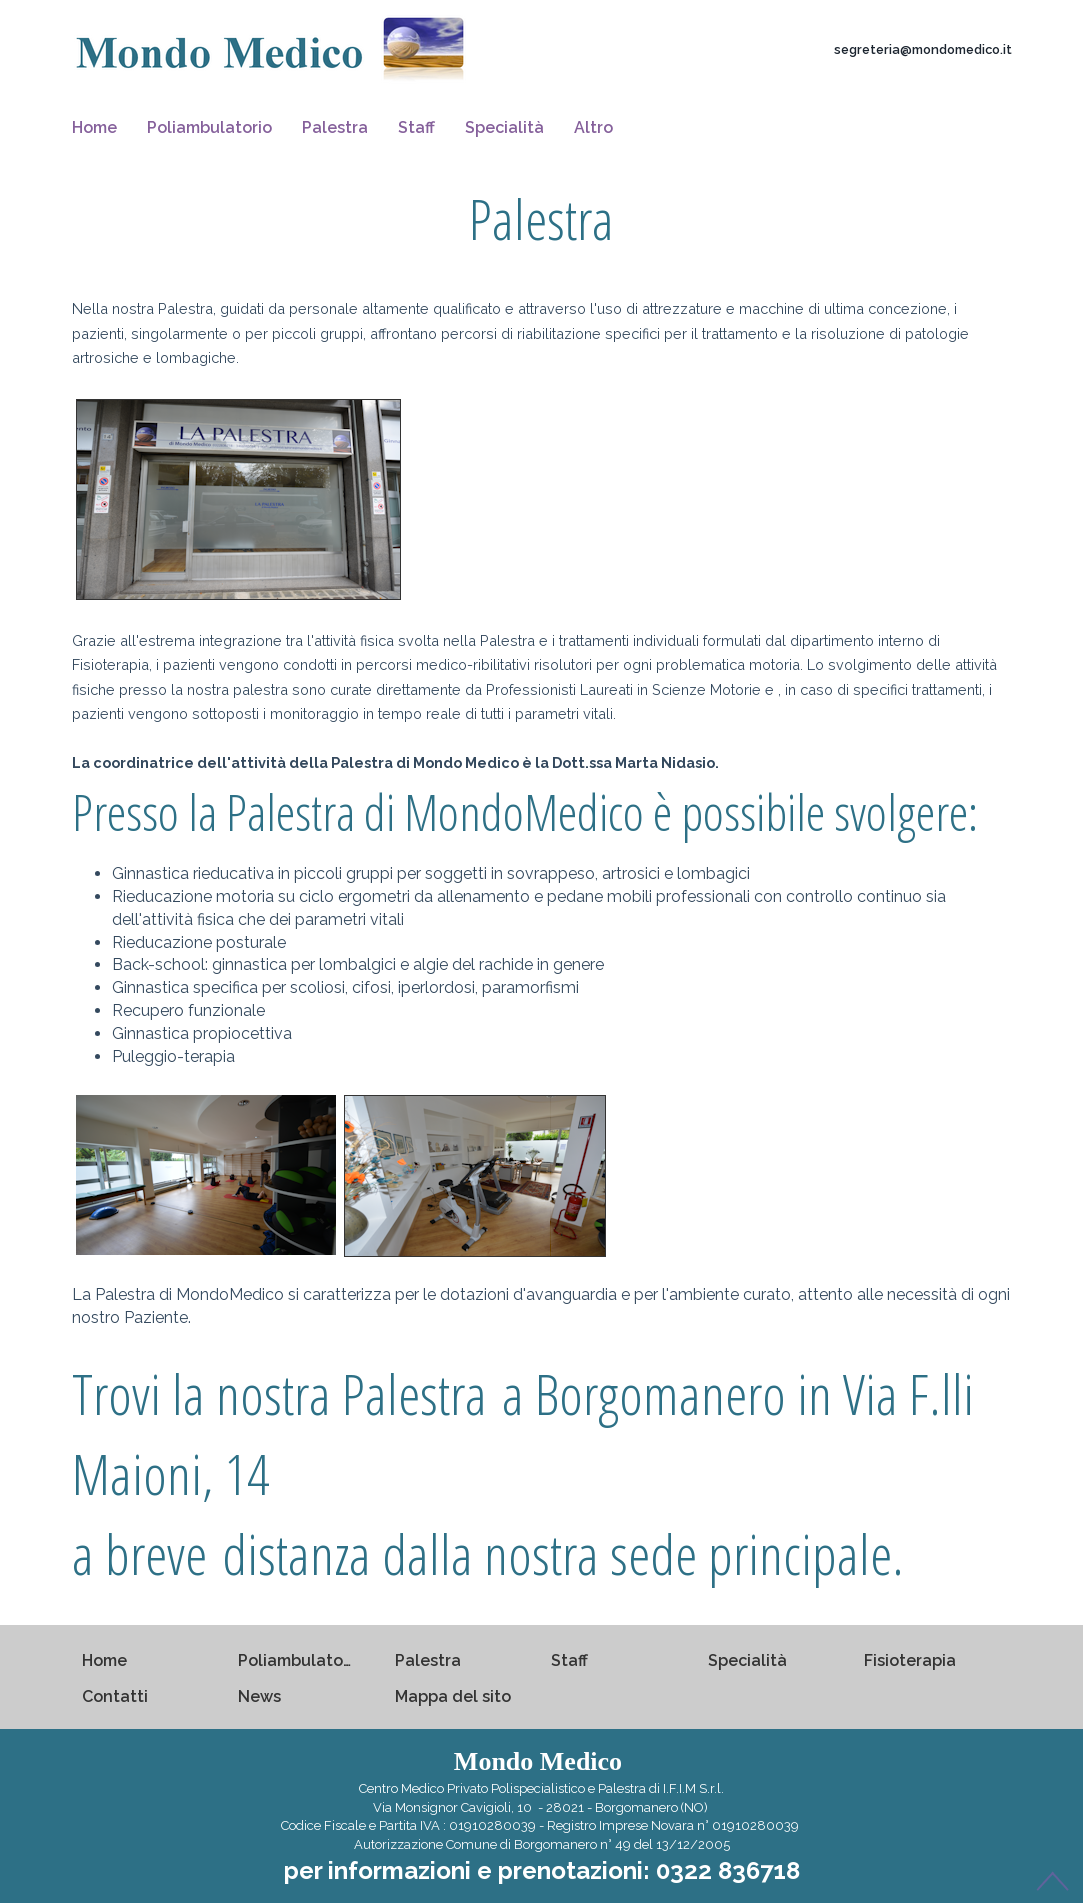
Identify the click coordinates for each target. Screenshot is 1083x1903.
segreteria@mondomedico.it (923, 49)
